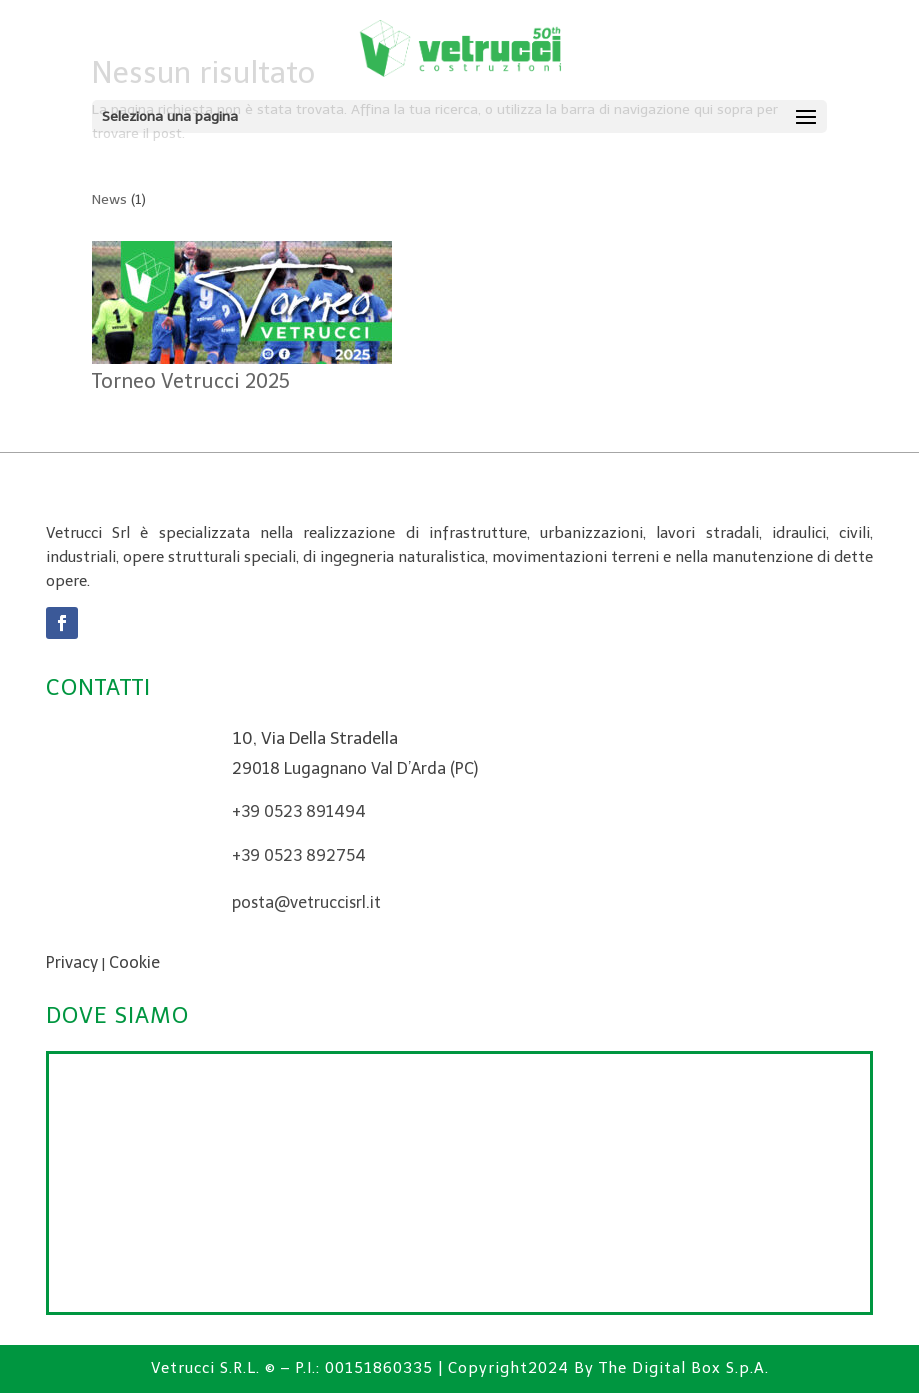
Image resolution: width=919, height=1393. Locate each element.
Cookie (134, 962)
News (109, 199)
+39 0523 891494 (299, 811)
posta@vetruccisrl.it (306, 902)
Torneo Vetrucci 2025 (191, 381)
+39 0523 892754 (299, 855)
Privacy (72, 962)
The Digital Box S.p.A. (684, 1368)
